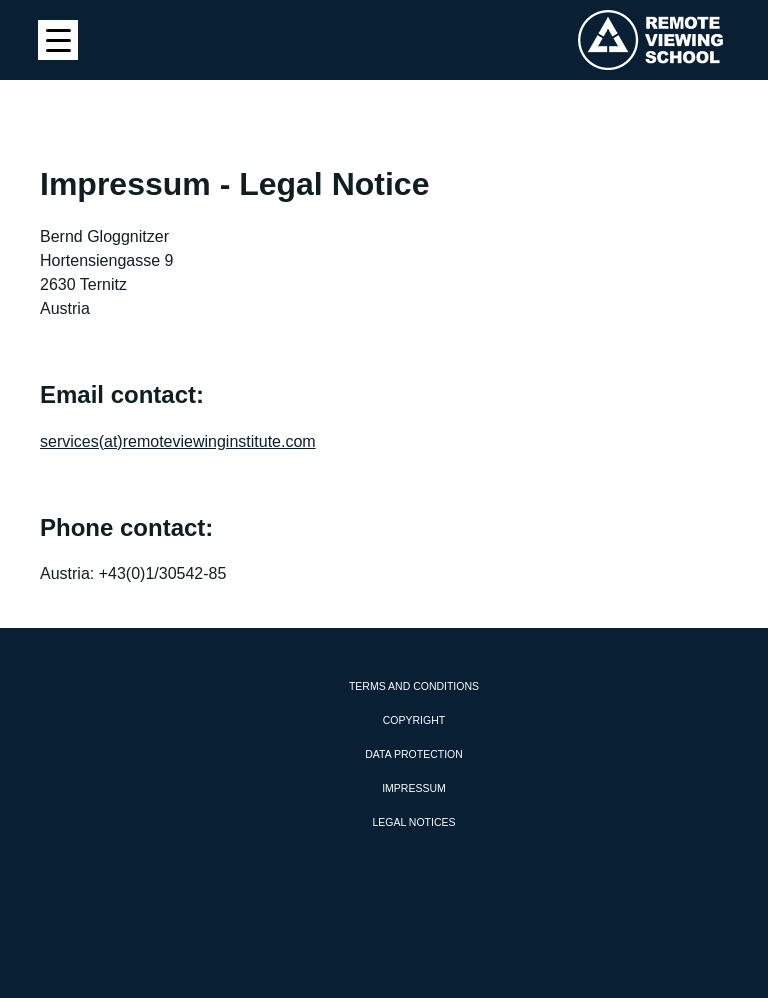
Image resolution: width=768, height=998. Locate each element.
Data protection (414, 754)
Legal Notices (413, 822)
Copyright (414, 720)
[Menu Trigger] (58, 40)
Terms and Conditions (414, 686)
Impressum (414, 788)
